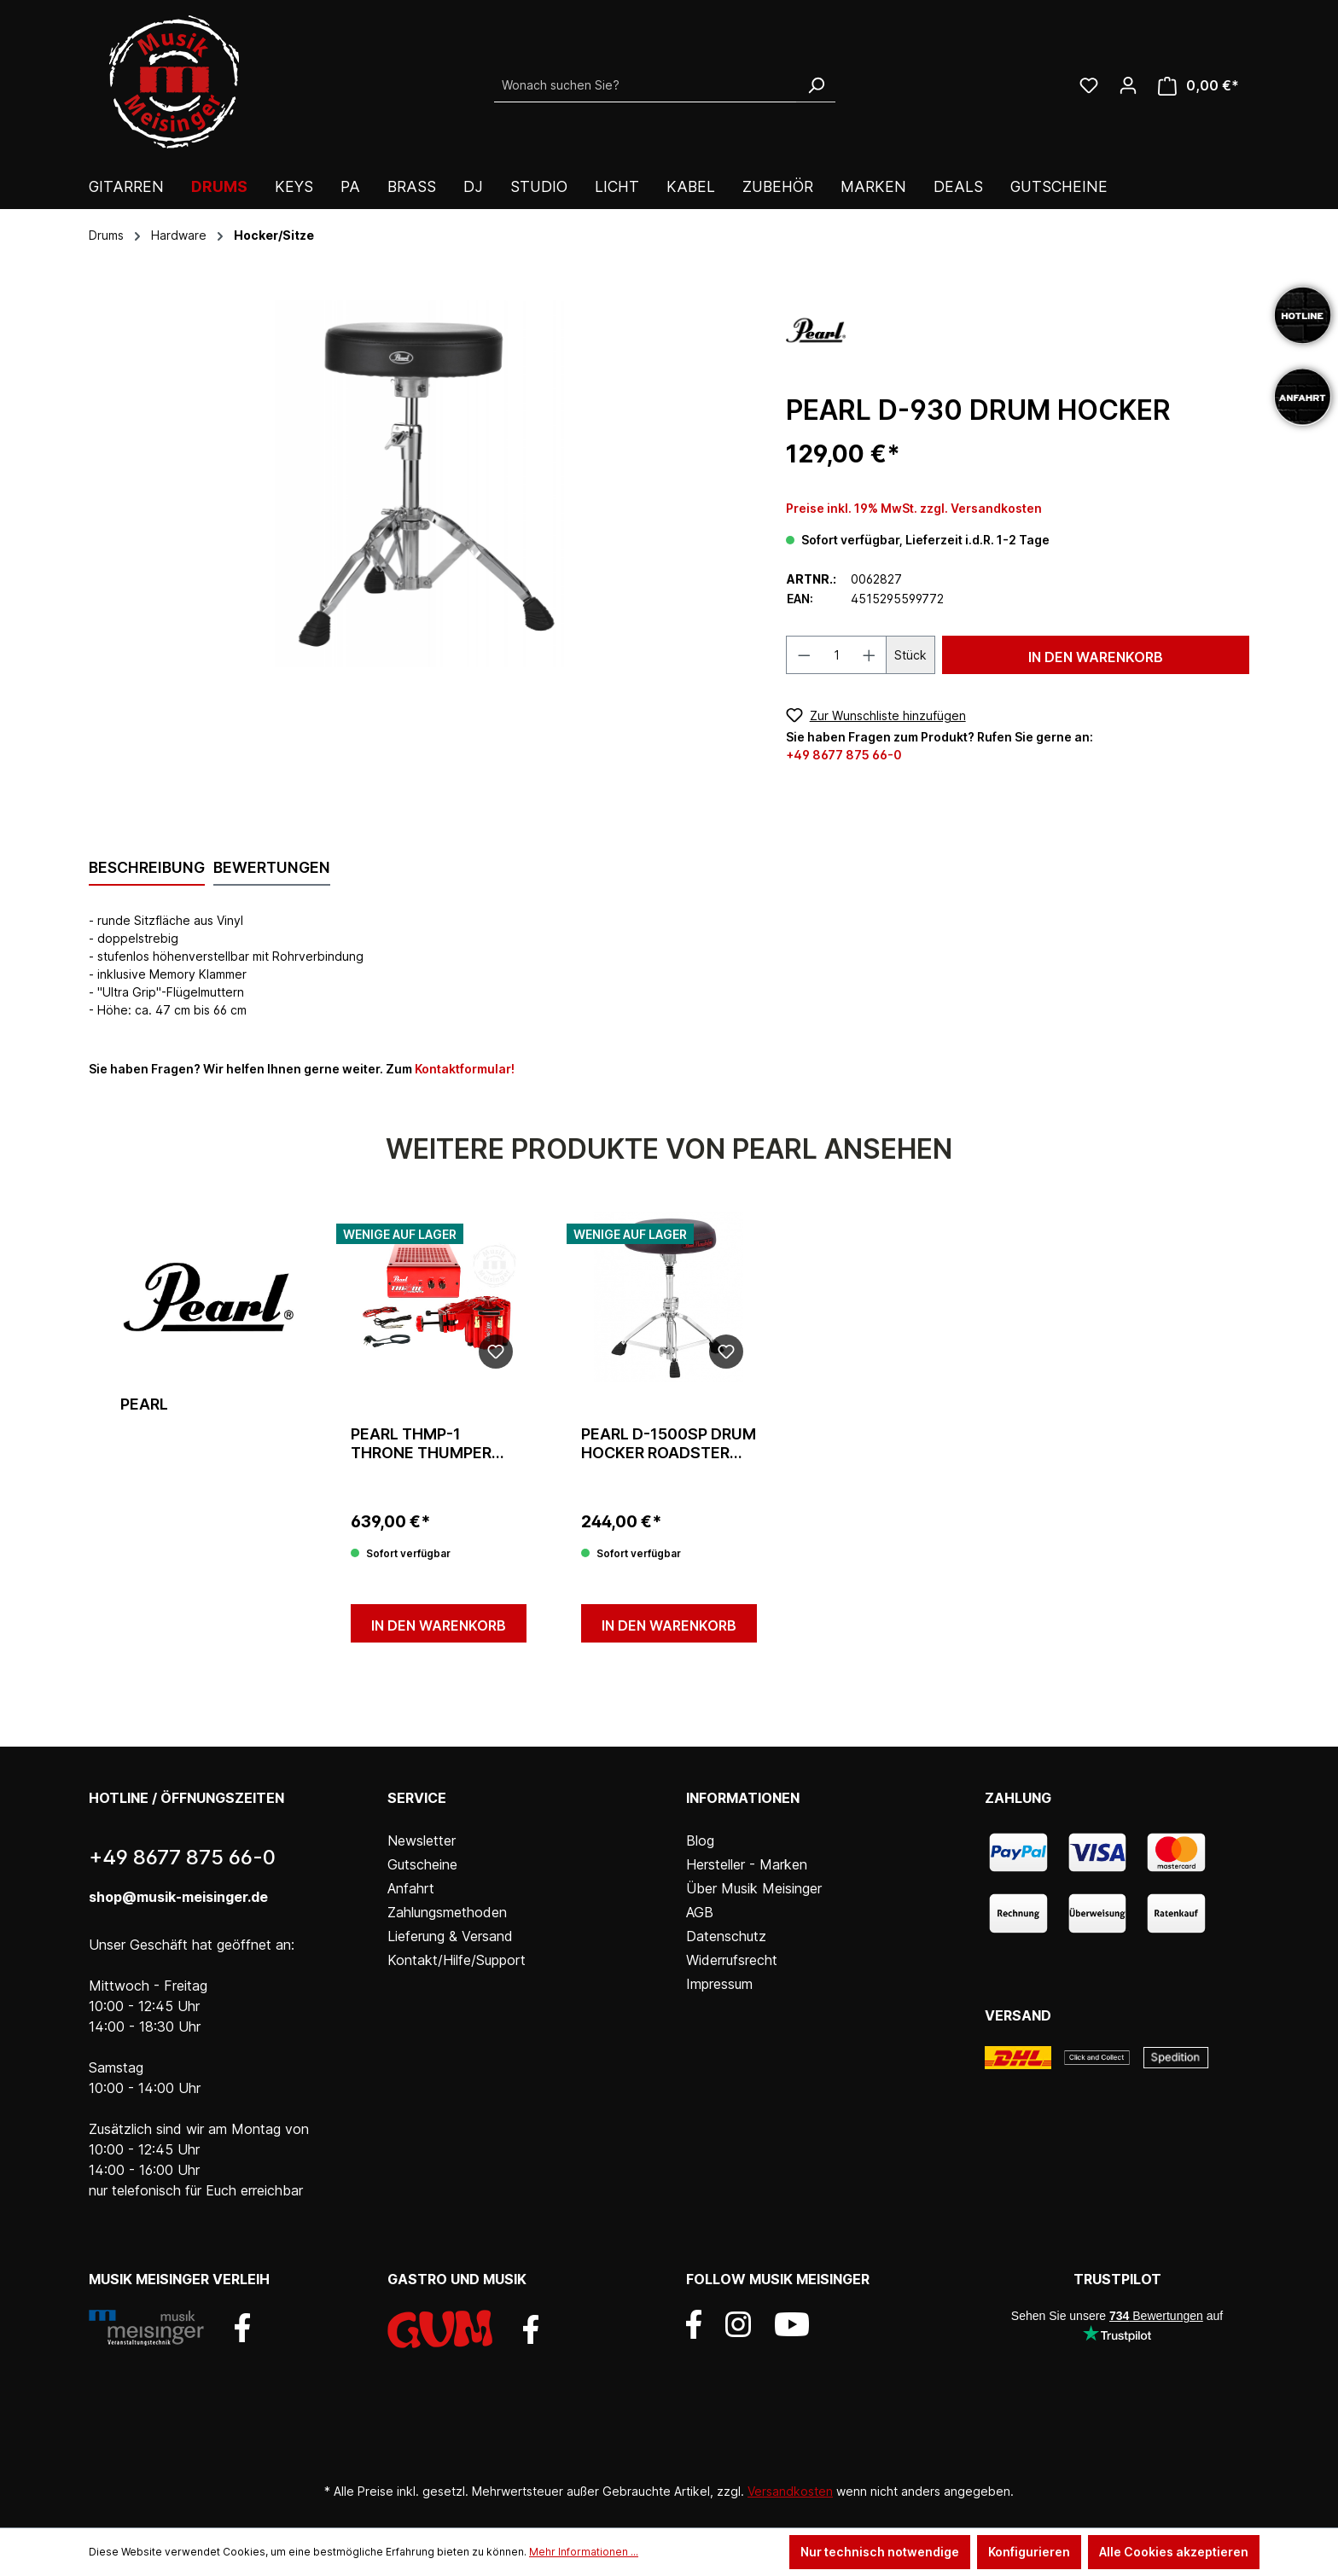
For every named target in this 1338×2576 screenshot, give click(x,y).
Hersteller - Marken (746, 1864)
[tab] (147, 868)
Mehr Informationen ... (583, 2551)
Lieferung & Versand (450, 1936)
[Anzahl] (836, 655)
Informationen (743, 1797)
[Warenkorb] (1198, 85)
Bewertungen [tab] (271, 867)
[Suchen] (815, 85)
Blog (700, 1840)
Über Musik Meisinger (754, 1888)
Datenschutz (726, 1936)
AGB (699, 1912)
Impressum (719, 1983)
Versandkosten (790, 2491)
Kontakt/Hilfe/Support (456, 1959)
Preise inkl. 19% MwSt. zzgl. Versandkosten (914, 508)
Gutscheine (422, 1864)
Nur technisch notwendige (879, 2551)
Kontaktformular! (465, 1068)
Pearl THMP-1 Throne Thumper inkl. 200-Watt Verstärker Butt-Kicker (425, 1443)
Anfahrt (410, 1888)
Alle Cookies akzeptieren (1173, 2551)
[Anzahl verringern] (804, 655)
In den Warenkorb (1095, 657)
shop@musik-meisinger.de (178, 1896)
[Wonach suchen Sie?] (645, 85)
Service (416, 1797)
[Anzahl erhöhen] (869, 655)
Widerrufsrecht (731, 1959)
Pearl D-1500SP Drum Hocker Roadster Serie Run (668, 1443)
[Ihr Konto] (1128, 85)
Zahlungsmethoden (447, 1912)
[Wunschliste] (1088, 85)
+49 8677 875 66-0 (844, 754)
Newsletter (421, 1840)
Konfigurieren (1029, 2551)
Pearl (144, 1404)
